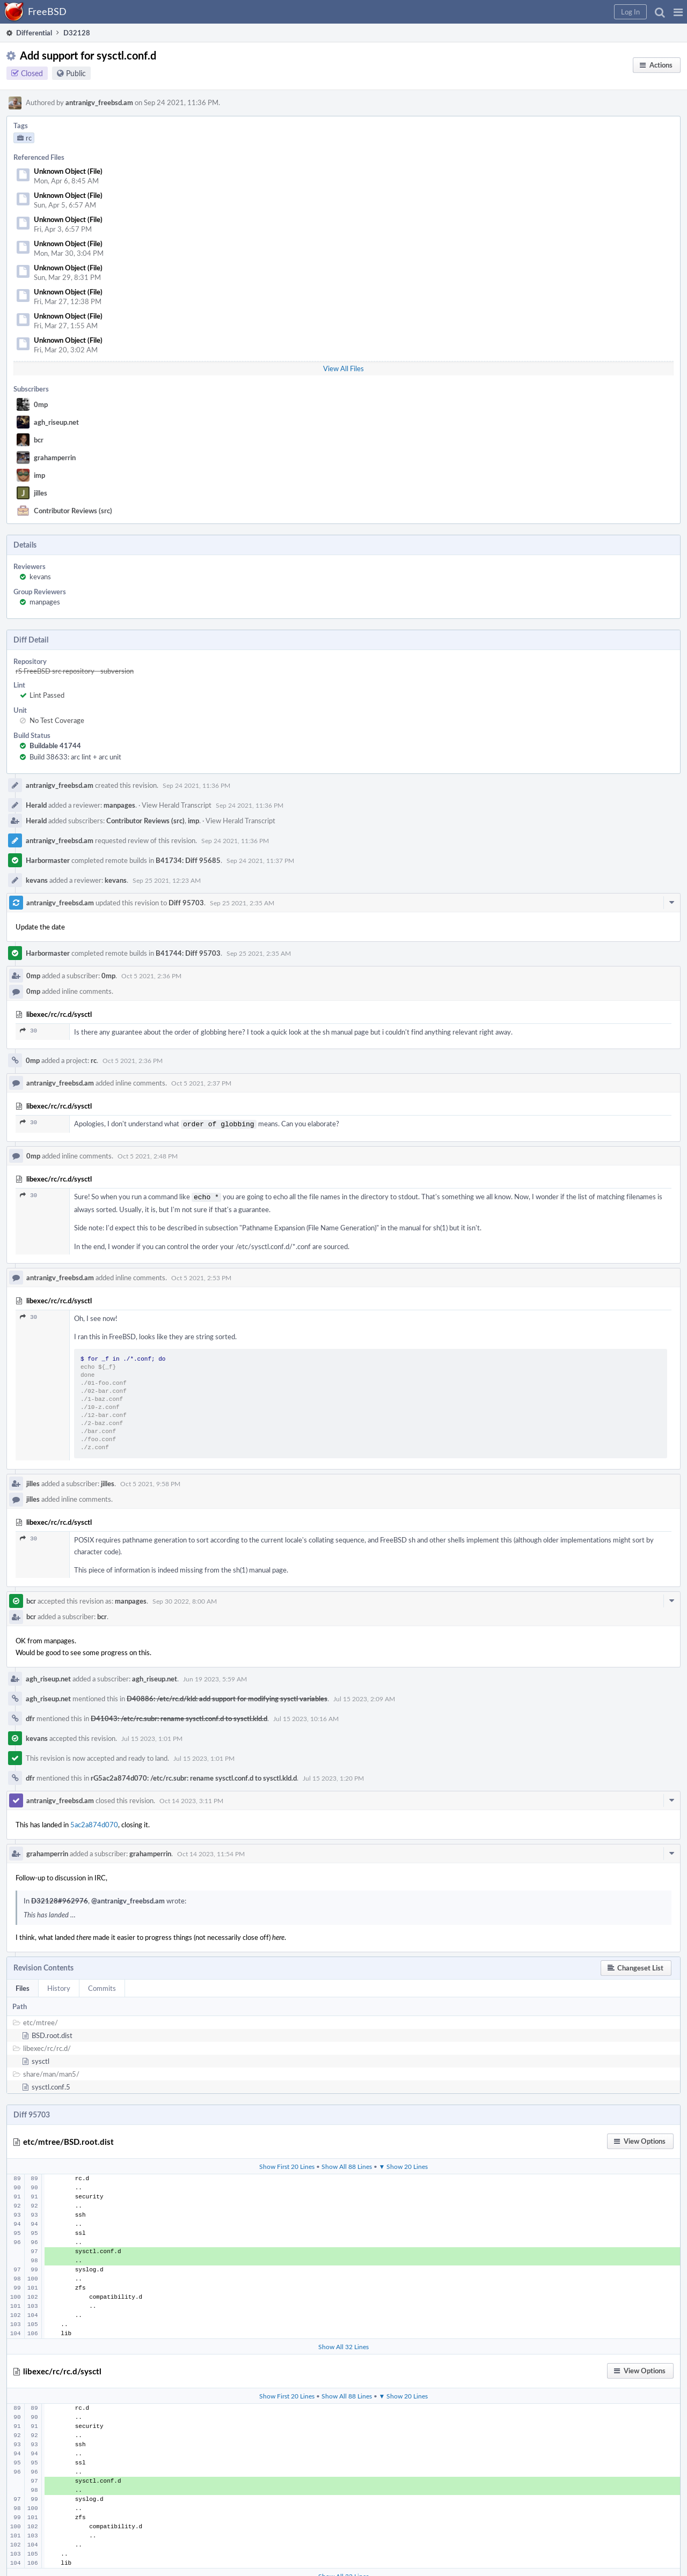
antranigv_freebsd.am (99, 102)
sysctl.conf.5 (51, 2085)
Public (76, 73)
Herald (36, 805)
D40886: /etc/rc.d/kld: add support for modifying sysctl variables (227, 1696)
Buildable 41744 (55, 745)
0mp (41, 404)
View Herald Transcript (176, 805)
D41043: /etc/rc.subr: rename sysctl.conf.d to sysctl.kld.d (179, 1716)
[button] (678, 12)
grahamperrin (55, 457)
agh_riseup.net (56, 422)
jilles (40, 493)
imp (39, 475)
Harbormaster (48, 860)
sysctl (40, 2059)
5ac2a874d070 (94, 1822)
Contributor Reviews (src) (73, 510)
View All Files (343, 368)
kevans (40, 576)
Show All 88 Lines (346, 2164)
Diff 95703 (186, 902)
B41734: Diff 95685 (188, 860)
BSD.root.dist (52, 2033)
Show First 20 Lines (287, 2164)
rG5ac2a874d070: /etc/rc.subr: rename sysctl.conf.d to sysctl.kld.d (194, 1776)
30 (28, 1031)
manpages (45, 602)
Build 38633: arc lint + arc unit (75, 757)
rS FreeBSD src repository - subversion (75, 671)
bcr (38, 440)
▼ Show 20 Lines (403, 2164)
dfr (30, 1716)
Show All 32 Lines (343, 2344)
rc (94, 1060)
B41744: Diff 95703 (188, 953)
